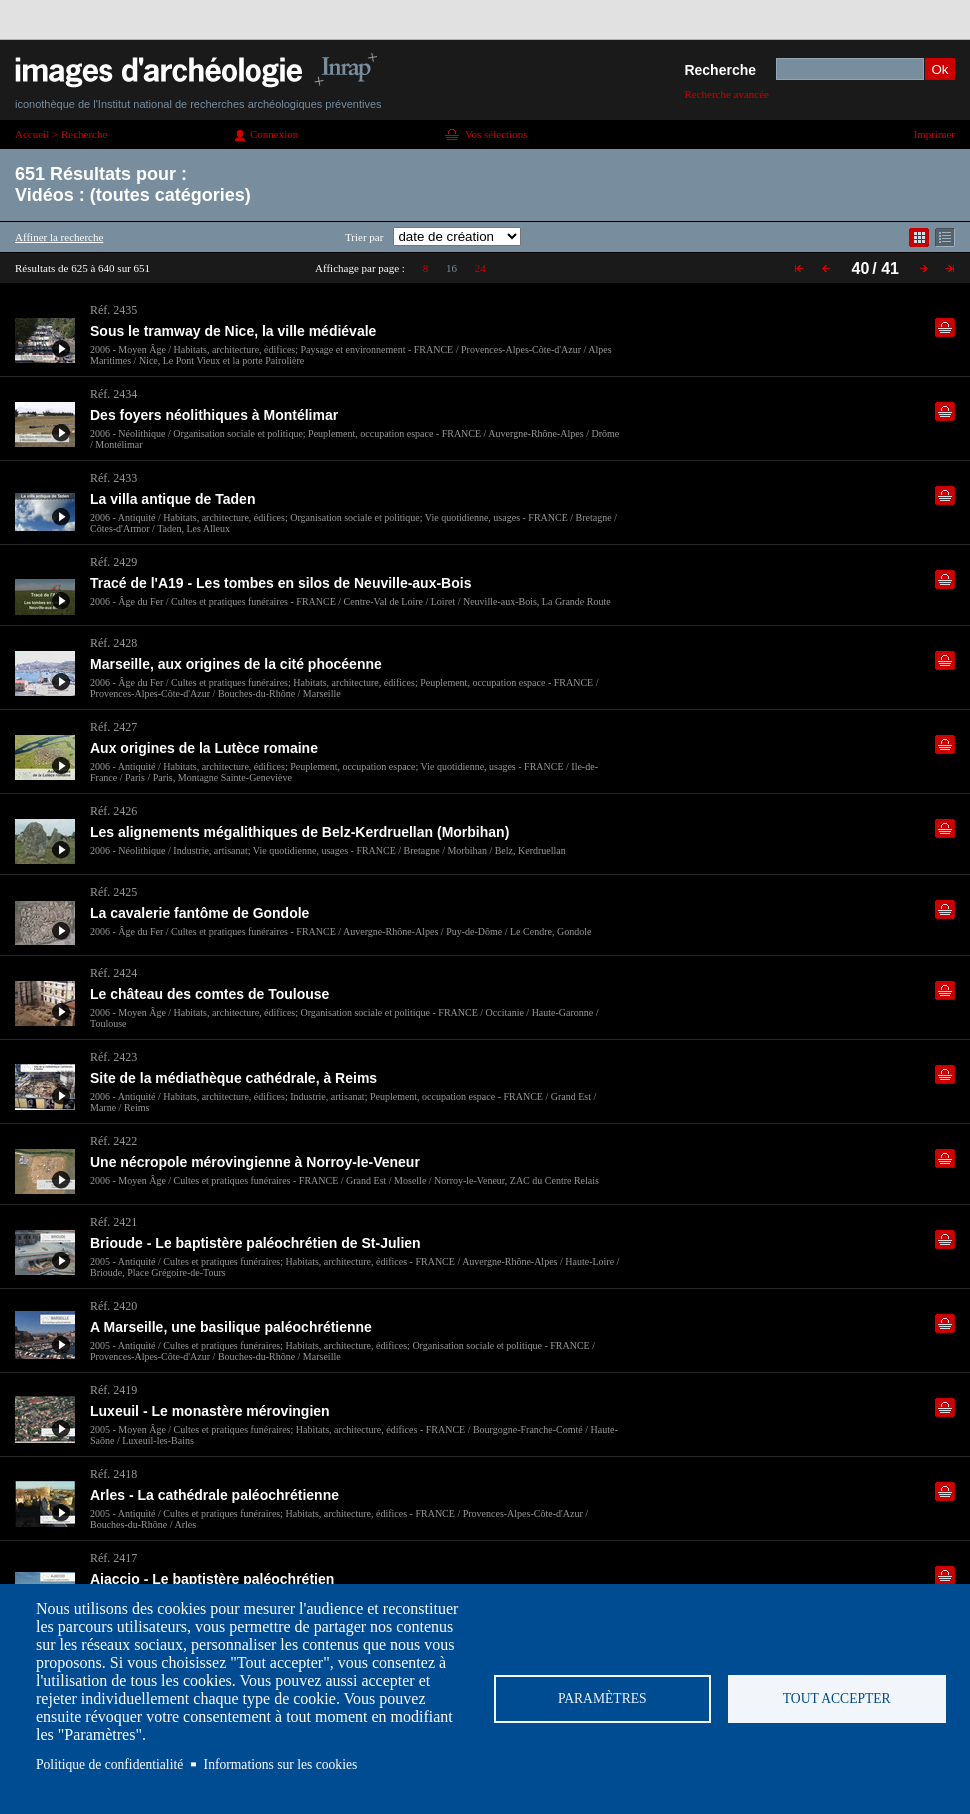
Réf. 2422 (113, 1141)
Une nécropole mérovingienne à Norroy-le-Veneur (255, 1162)
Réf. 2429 (113, 562)
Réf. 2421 (113, 1222)
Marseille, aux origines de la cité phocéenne (236, 664)
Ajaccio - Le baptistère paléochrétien (212, 1579)
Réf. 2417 (113, 1558)
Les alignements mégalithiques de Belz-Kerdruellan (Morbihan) (299, 832)
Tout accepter (837, 1698)
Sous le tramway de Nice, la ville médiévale (233, 331)
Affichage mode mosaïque (919, 237)
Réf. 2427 (113, 727)
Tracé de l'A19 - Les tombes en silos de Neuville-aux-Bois (280, 583)
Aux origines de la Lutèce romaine (204, 748)
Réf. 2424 (113, 973)
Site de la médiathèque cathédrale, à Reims (233, 1078)
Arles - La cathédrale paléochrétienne (214, 1495)
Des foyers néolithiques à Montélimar (214, 415)
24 (480, 268)
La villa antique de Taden (172, 499)
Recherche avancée (726, 94)
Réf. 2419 (113, 1390)
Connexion (274, 134)
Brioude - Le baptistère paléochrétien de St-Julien (255, 1243)
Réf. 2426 (113, 811)
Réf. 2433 (113, 478)
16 (451, 268)
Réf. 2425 (113, 892)
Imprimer (934, 134)
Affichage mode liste (945, 237)
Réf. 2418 (113, 1474)
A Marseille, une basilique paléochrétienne (231, 1327)
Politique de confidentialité (109, 1764)
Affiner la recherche (59, 237)
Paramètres (602, 1698)
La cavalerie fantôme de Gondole (199, 913)
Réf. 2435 (113, 310)
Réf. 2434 (113, 394)
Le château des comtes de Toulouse (209, 994)
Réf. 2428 (113, 643)
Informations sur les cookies (281, 1764)
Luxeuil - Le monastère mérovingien (210, 1411)
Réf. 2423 (113, 1057)
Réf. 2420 (113, 1306)
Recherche (720, 70)
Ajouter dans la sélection (945, 327)
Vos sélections (496, 134)
